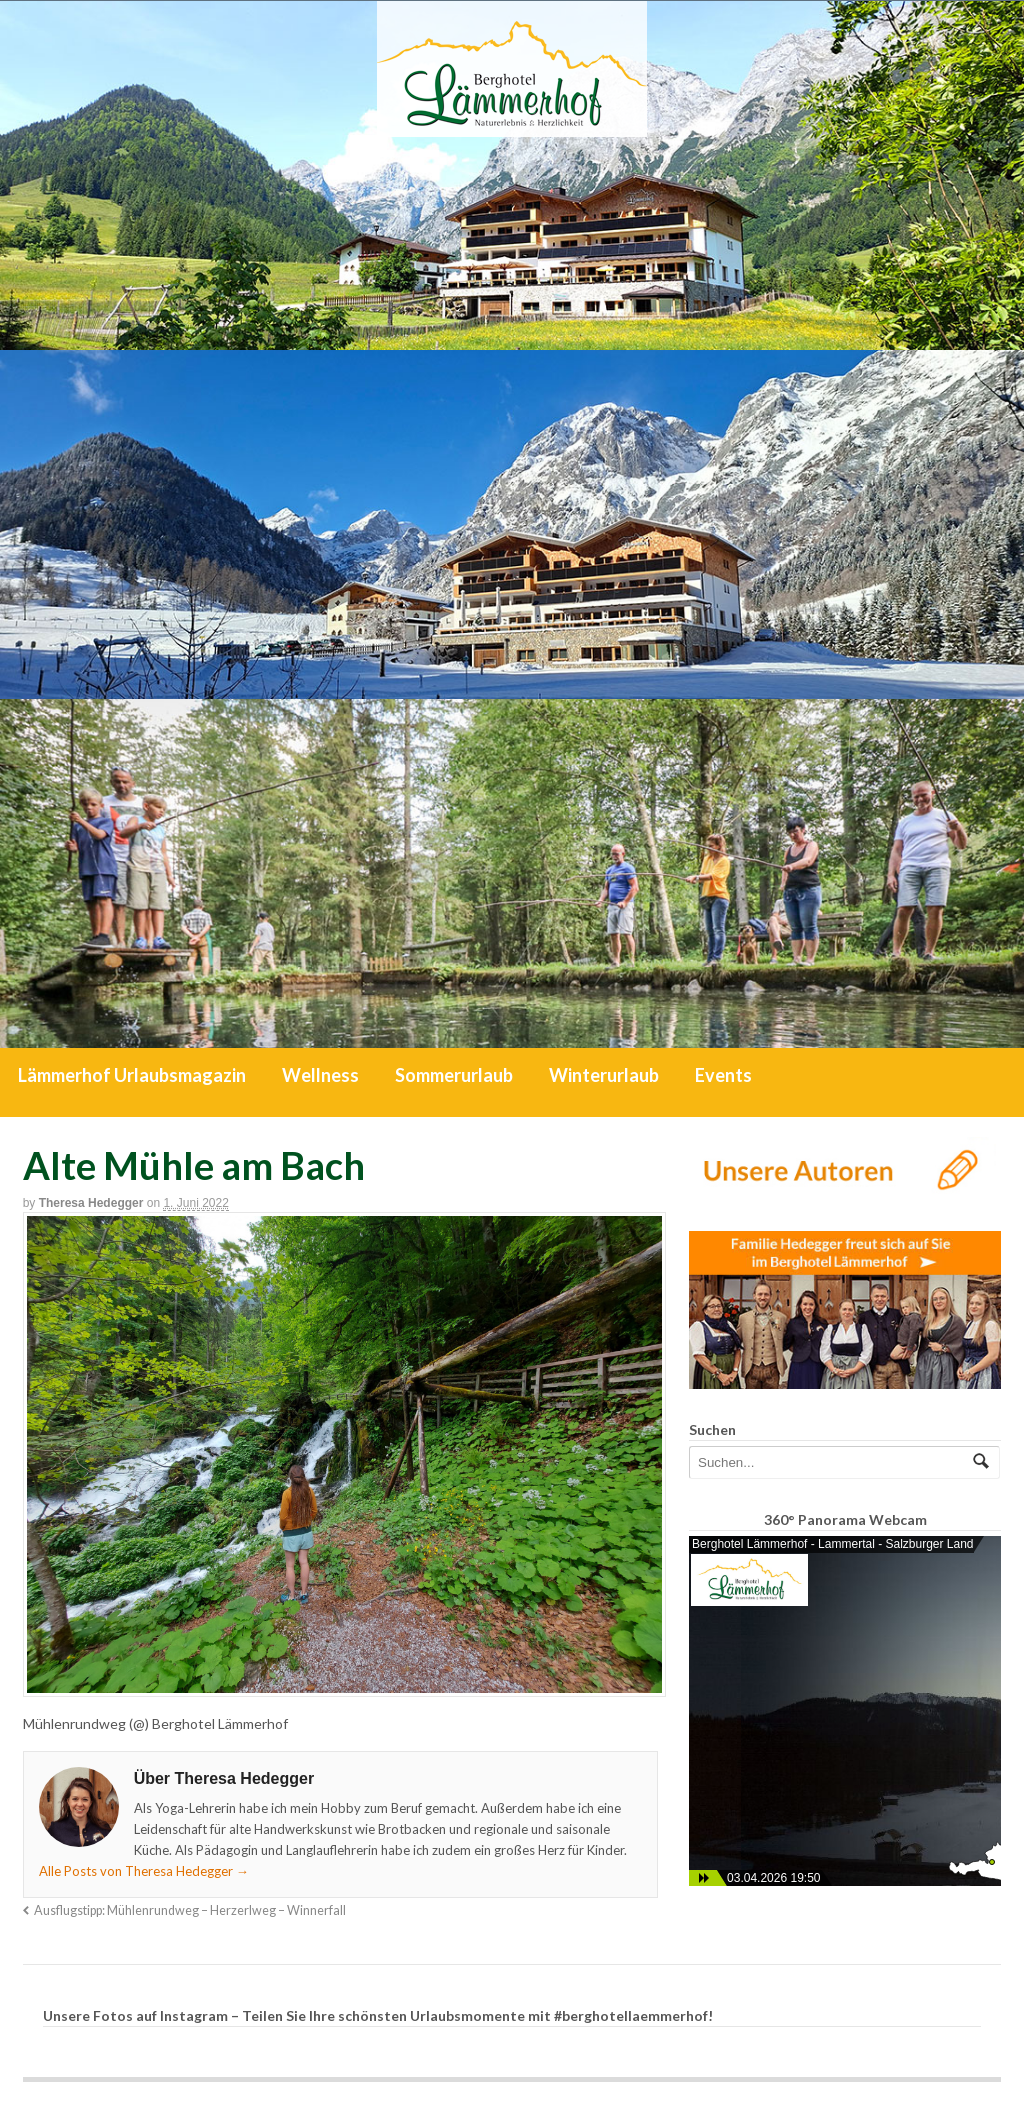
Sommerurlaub (454, 1075)
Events (723, 1075)
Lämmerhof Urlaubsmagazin (132, 1075)
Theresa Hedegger (91, 1203)
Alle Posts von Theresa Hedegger (144, 1871)
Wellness (320, 1075)
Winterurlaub (604, 1075)
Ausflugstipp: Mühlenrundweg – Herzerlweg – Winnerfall (190, 1910)
